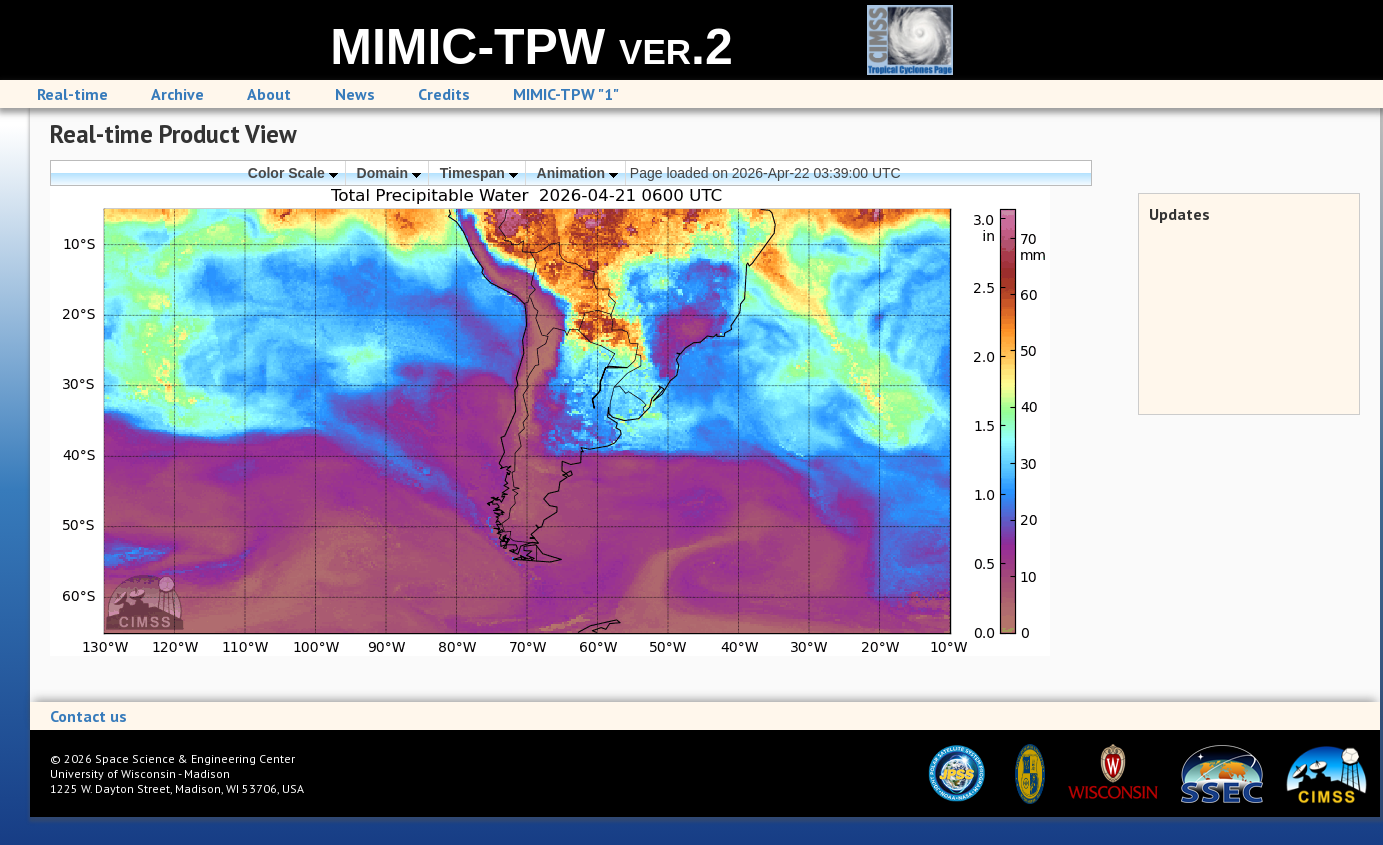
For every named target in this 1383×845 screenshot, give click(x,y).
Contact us (88, 716)
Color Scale (293, 173)
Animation (577, 173)
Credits (444, 94)
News (355, 94)
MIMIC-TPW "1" (566, 94)
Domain (389, 173)
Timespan (479, 173)
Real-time (72, 94)
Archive (177, 94)
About (269, 94)
